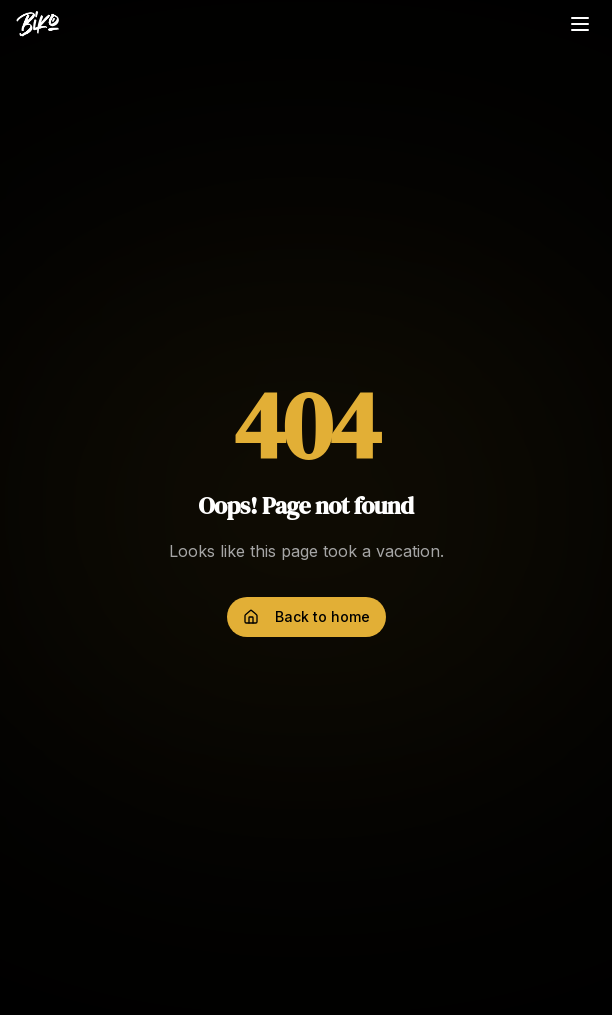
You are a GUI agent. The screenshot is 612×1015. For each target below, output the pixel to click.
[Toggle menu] (580, 24)
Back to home (306, 616)
